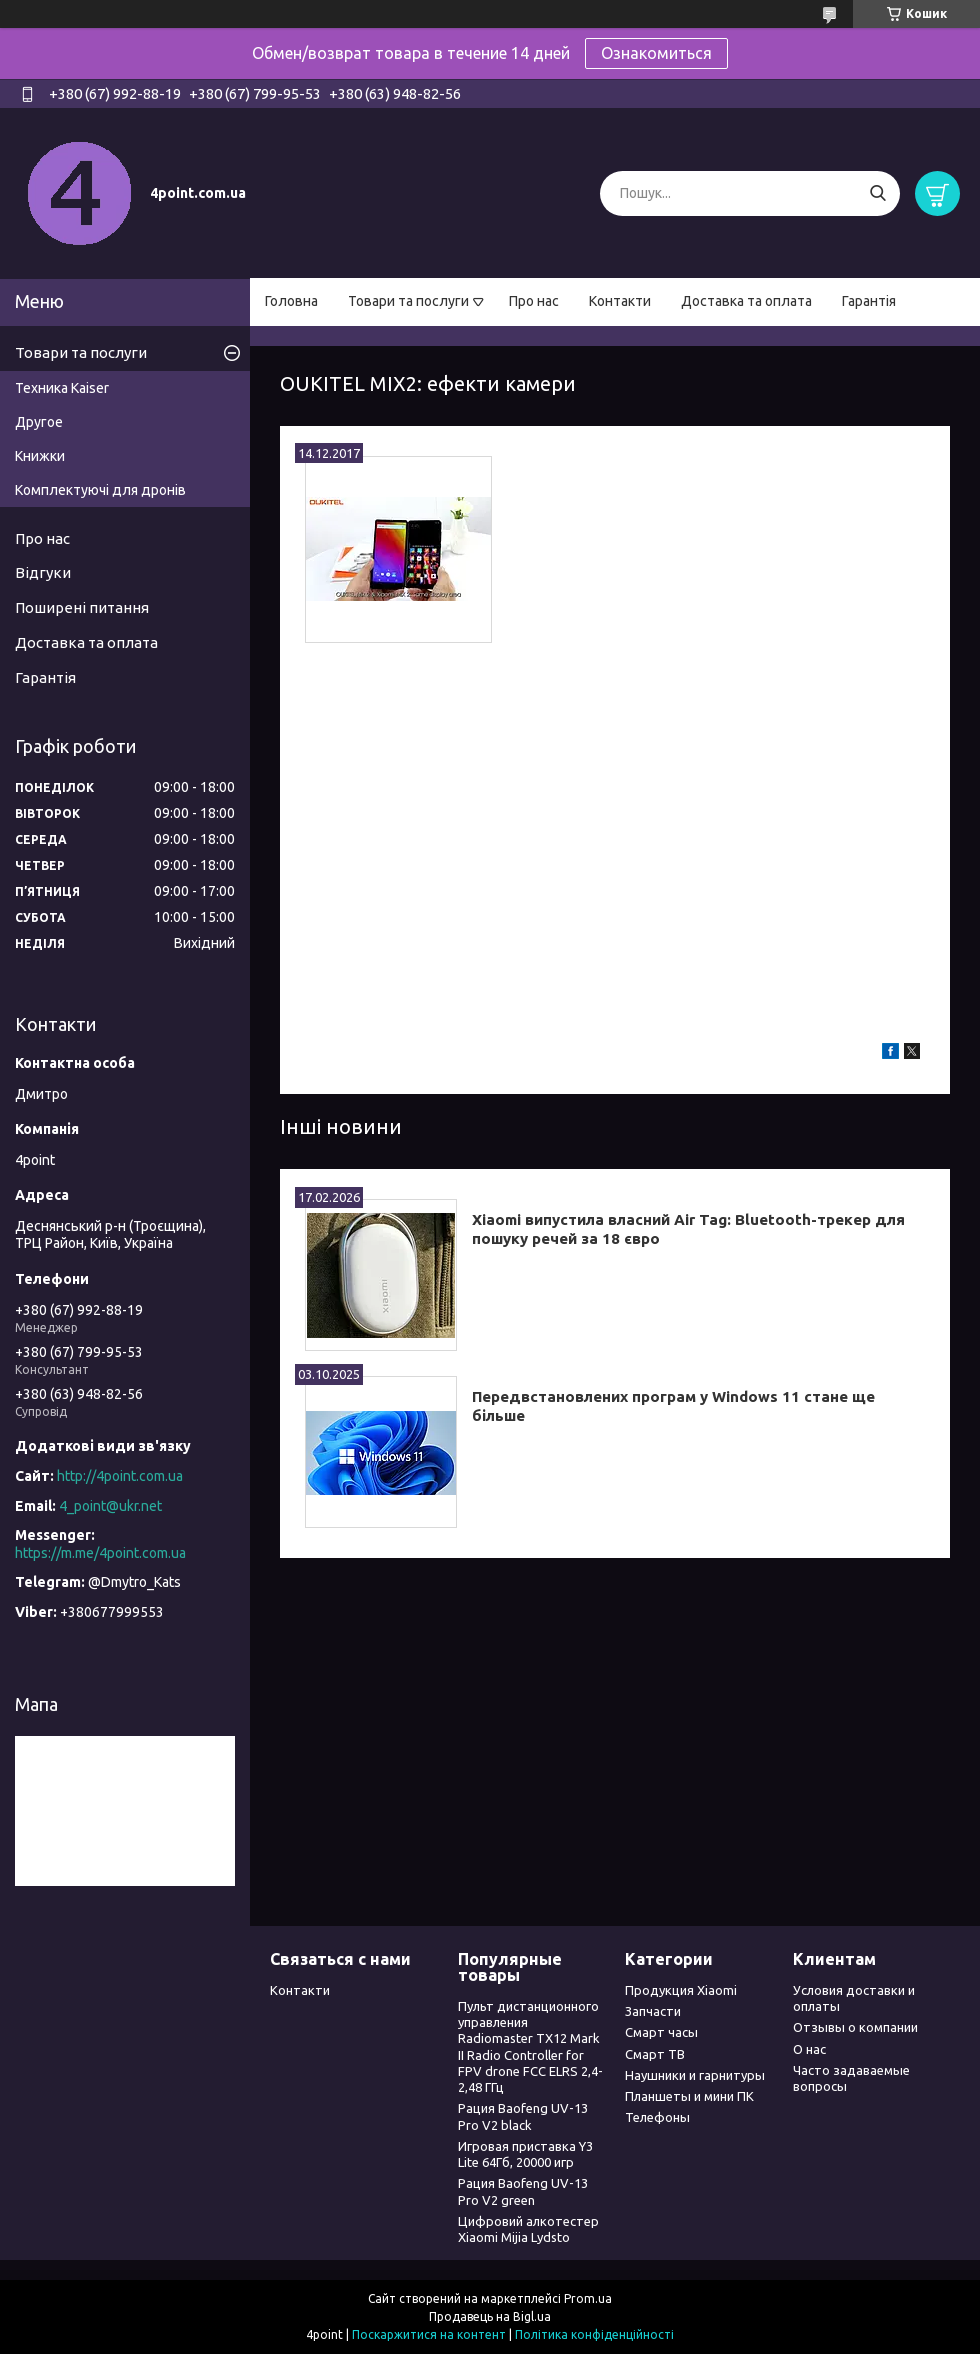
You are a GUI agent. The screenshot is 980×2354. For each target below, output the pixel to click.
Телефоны (657, 2117)
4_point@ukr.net (110, 1506)
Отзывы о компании (855, 2027)
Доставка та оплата (746, 301)
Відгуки (43, 572)
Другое (39, 422)
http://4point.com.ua (120, 1476)
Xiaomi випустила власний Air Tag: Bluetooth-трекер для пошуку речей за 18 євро (688, 1229)
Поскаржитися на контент (429, 2334)
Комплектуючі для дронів (100, 490)
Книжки (40, 456)
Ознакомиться (656, 53)
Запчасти (653, 2011)
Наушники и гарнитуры (695, 2075)
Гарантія (869, 301)
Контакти (620, 301)
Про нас (534, 301)
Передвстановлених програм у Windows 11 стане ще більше (673, 1406)
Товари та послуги (408, 301)
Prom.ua (588, 2298)
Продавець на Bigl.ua (490, 2316)
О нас (809, 2049)
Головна (291, 301)
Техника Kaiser (62, 388)
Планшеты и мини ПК (689, 2096)
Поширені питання (82, 607)
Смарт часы (661, 2032)
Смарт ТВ (655, 2054)
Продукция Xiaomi (681, 1990)
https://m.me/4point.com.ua (100, 1553)
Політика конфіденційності (594, 2334)
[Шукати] (877, 193)
